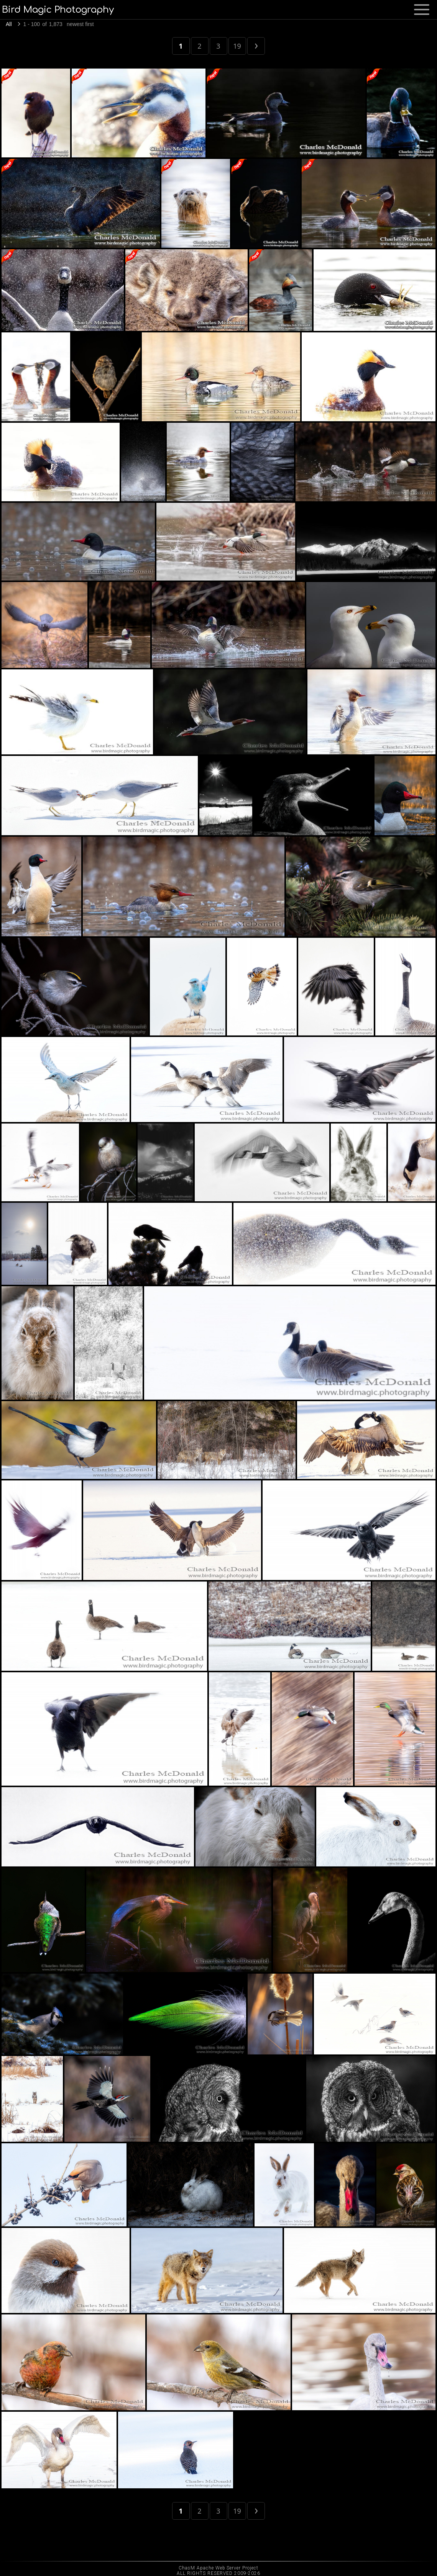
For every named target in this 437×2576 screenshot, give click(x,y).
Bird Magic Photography (58, 10)
